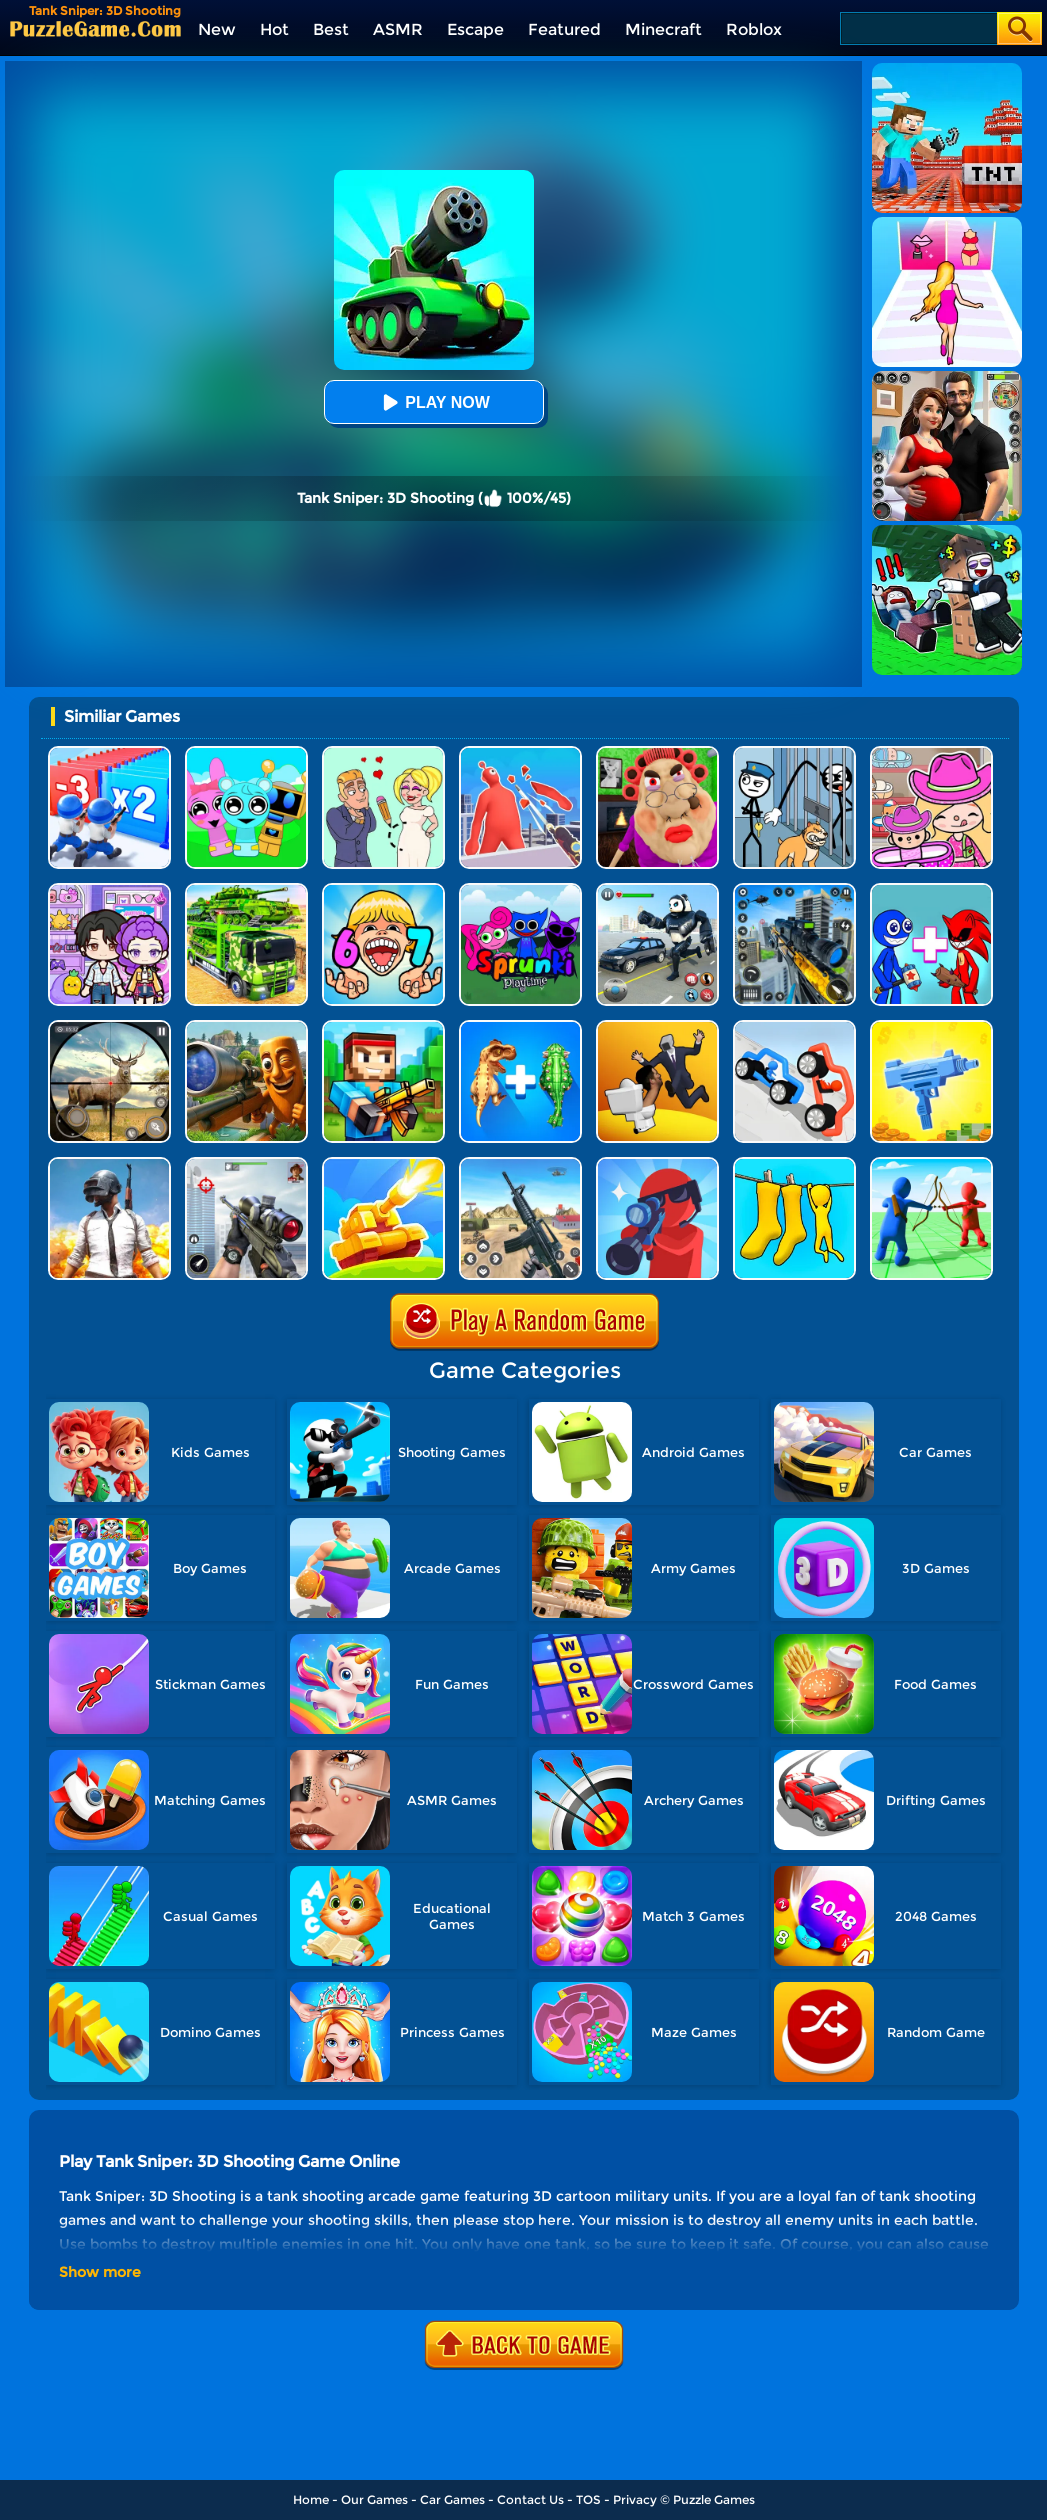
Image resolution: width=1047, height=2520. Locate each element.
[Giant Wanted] (520, 753)
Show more (100, 2272)
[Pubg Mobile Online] (109, 1164)
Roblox (754, 29)
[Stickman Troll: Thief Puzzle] (794, 753)
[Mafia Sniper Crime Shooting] (794, 890)
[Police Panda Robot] (657, 890)
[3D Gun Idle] (931, 1027)
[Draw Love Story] (383, 753)
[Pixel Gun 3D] (383, 1027)
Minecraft (663, 29)
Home (311, 2499)
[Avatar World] (931, 753)
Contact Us (530, 2499)
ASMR (398, 29)
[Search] (917, 28)
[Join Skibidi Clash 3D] (657, 1027)
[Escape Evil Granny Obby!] (657, 753)
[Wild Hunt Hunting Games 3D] (109, 1027)
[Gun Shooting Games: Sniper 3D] (246, 1164)
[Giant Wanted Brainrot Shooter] (246, 1027)
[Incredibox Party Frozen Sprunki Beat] (246, 753)
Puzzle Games (714, 2499)
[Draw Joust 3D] (794, 1027)
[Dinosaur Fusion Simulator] (520, 1027)
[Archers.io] (931, 1164)
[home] (95, 28)
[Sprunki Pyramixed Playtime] (520, 890)
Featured (564, 29)
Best (331, 29)
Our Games (374, 2499)
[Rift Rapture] (520, 1164)
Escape (475, 29)
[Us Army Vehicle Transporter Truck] (246, 890)
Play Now (433, 402)
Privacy (635, 2499)
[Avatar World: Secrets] (109, 890)
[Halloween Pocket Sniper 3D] (657, 1164)
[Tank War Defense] (383, 1164)
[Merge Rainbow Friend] (931, 890)
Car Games (452, 2499)
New (217, 29)
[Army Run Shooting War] (109, 753)
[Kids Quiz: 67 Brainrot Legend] (383, 890)
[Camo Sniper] (794, 1164)
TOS (588, 2499)
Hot (274, 29)
